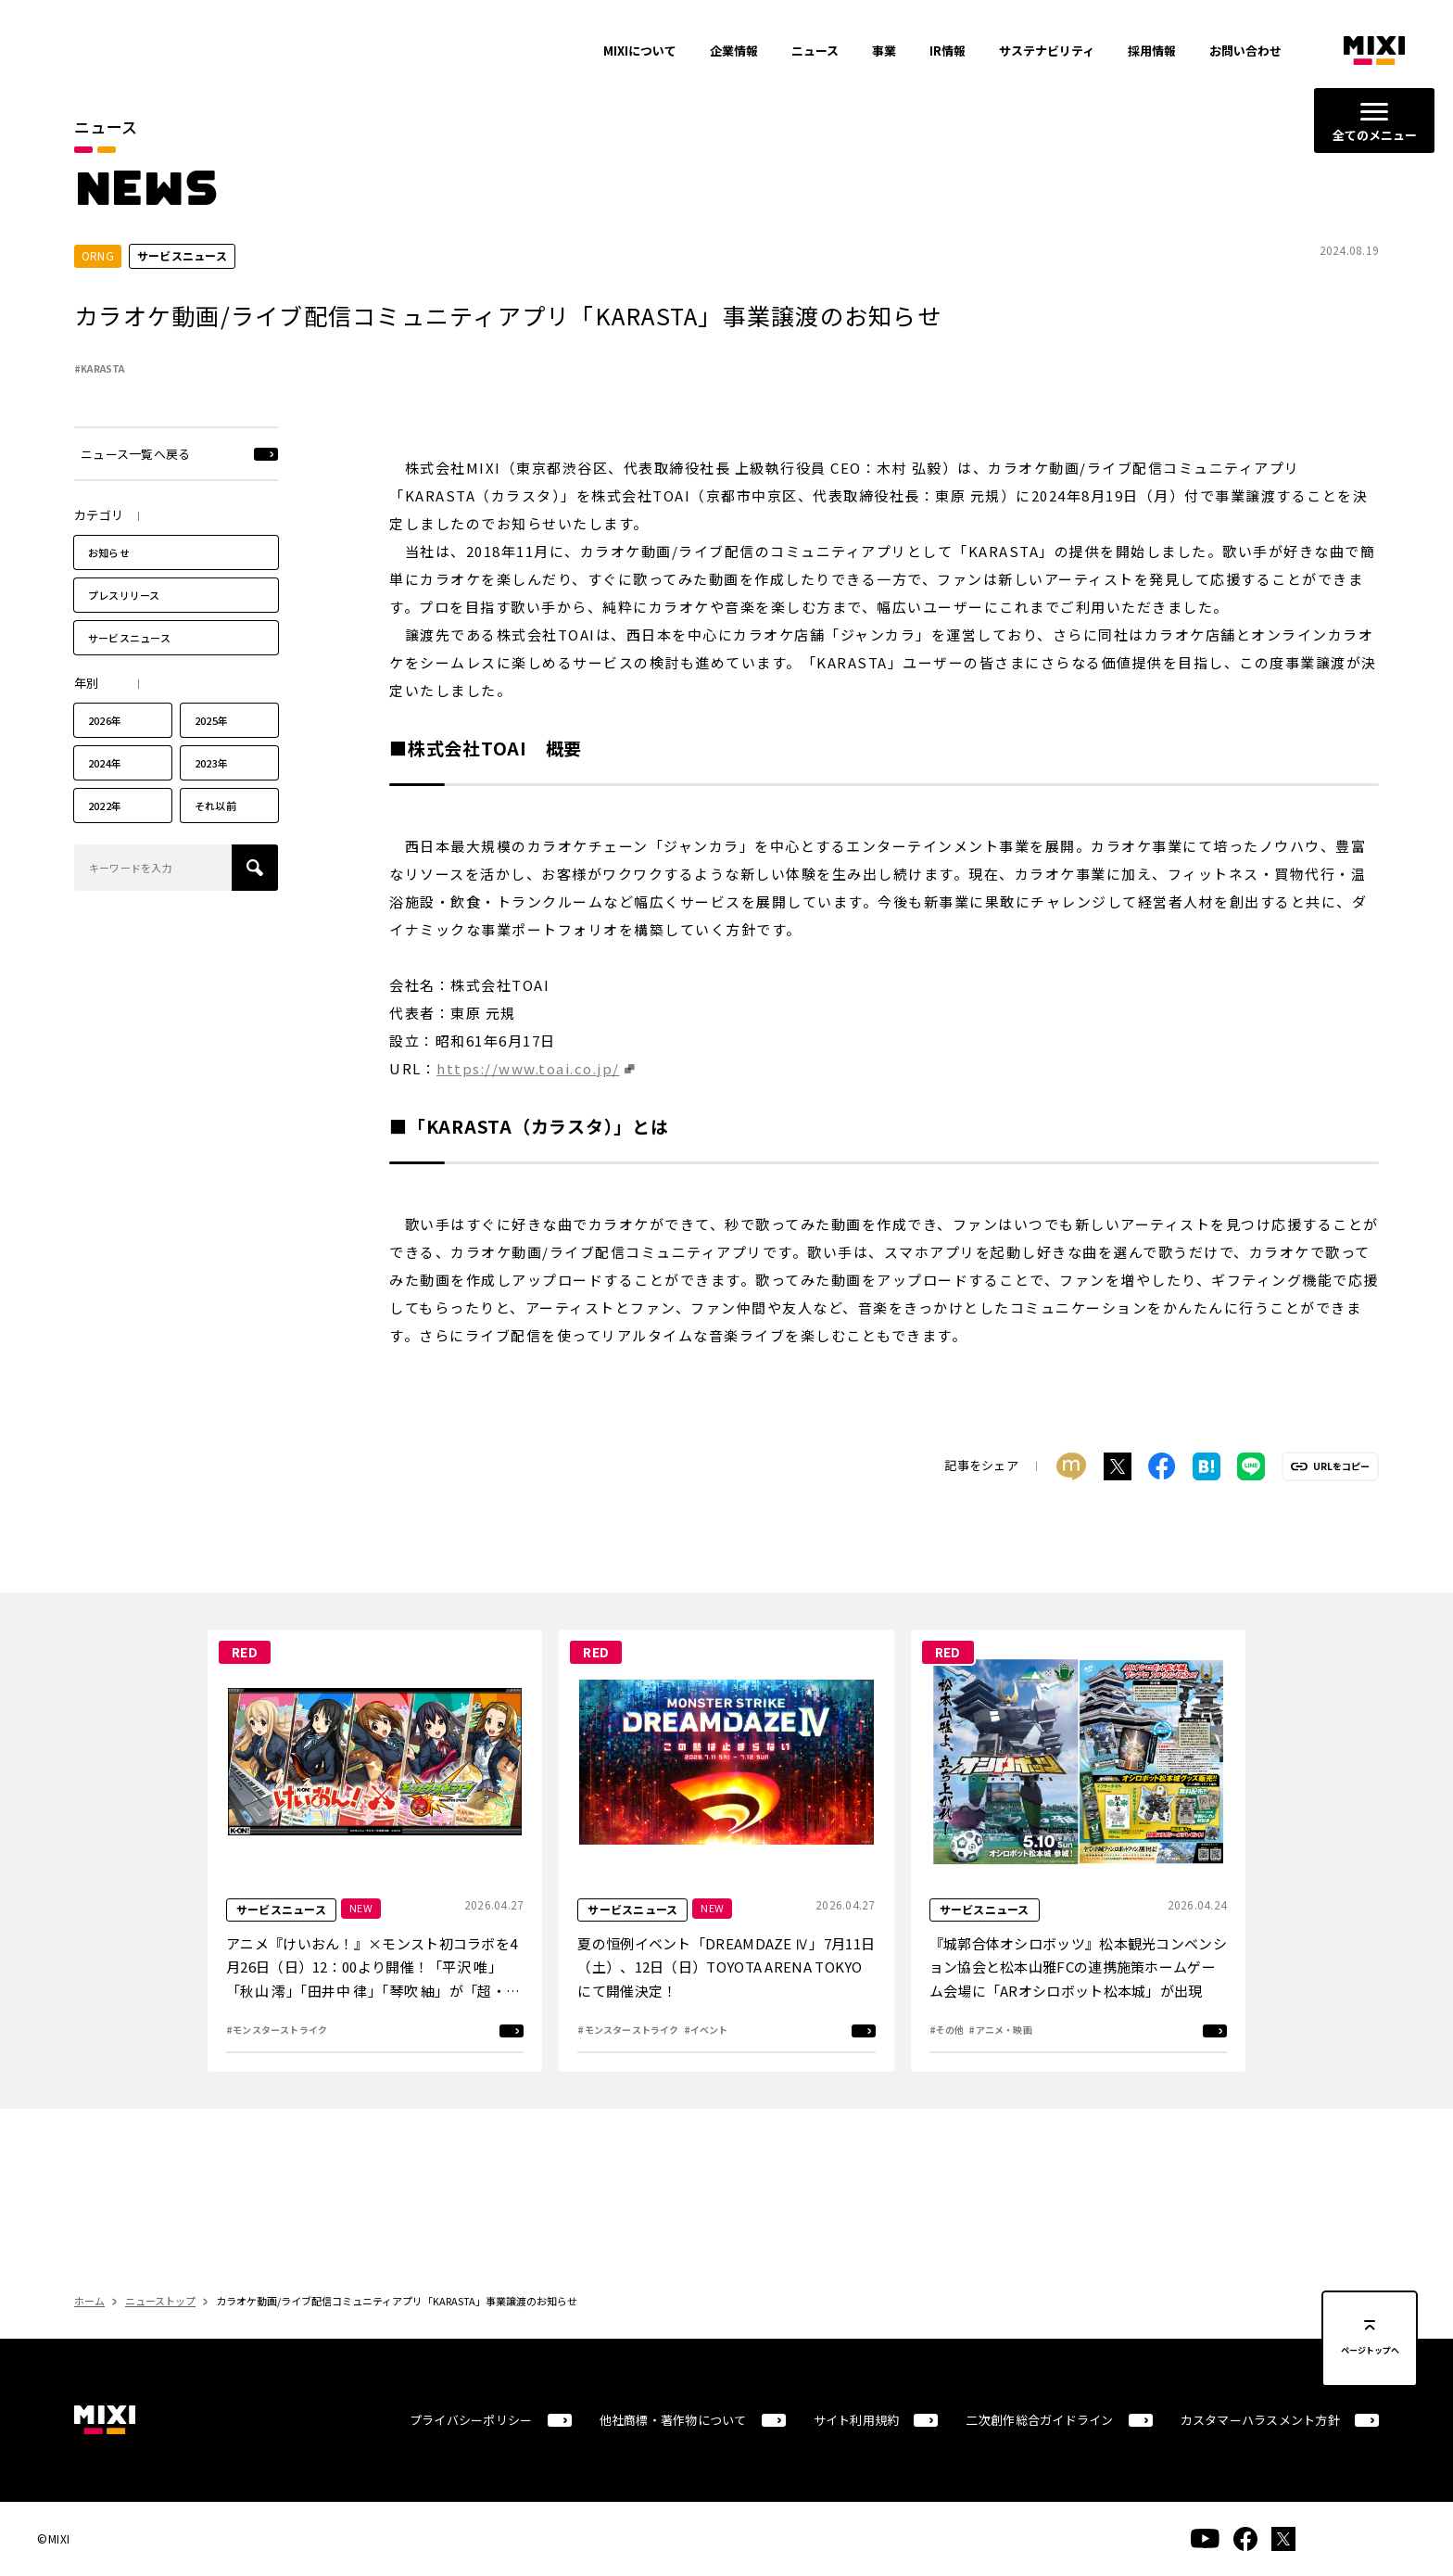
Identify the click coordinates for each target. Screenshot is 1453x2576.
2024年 (104, 797)
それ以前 (215, 839)
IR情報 (947, 50)
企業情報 (734, 50)
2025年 (211, 754)
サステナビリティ (1046, 50)
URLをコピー (1341, 1500)
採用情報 (1152, 50)
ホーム (89, 2335)
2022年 (104, 839)
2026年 (104, 754)
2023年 (211, 797)
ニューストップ (160, 2335)
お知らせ (109, 586)
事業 (884, 50)
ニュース (815, 50)
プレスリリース (124, 629)
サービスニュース (129, 672)
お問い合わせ (1245, 50)
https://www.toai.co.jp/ (528, 1101)
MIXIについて (639, 50)
